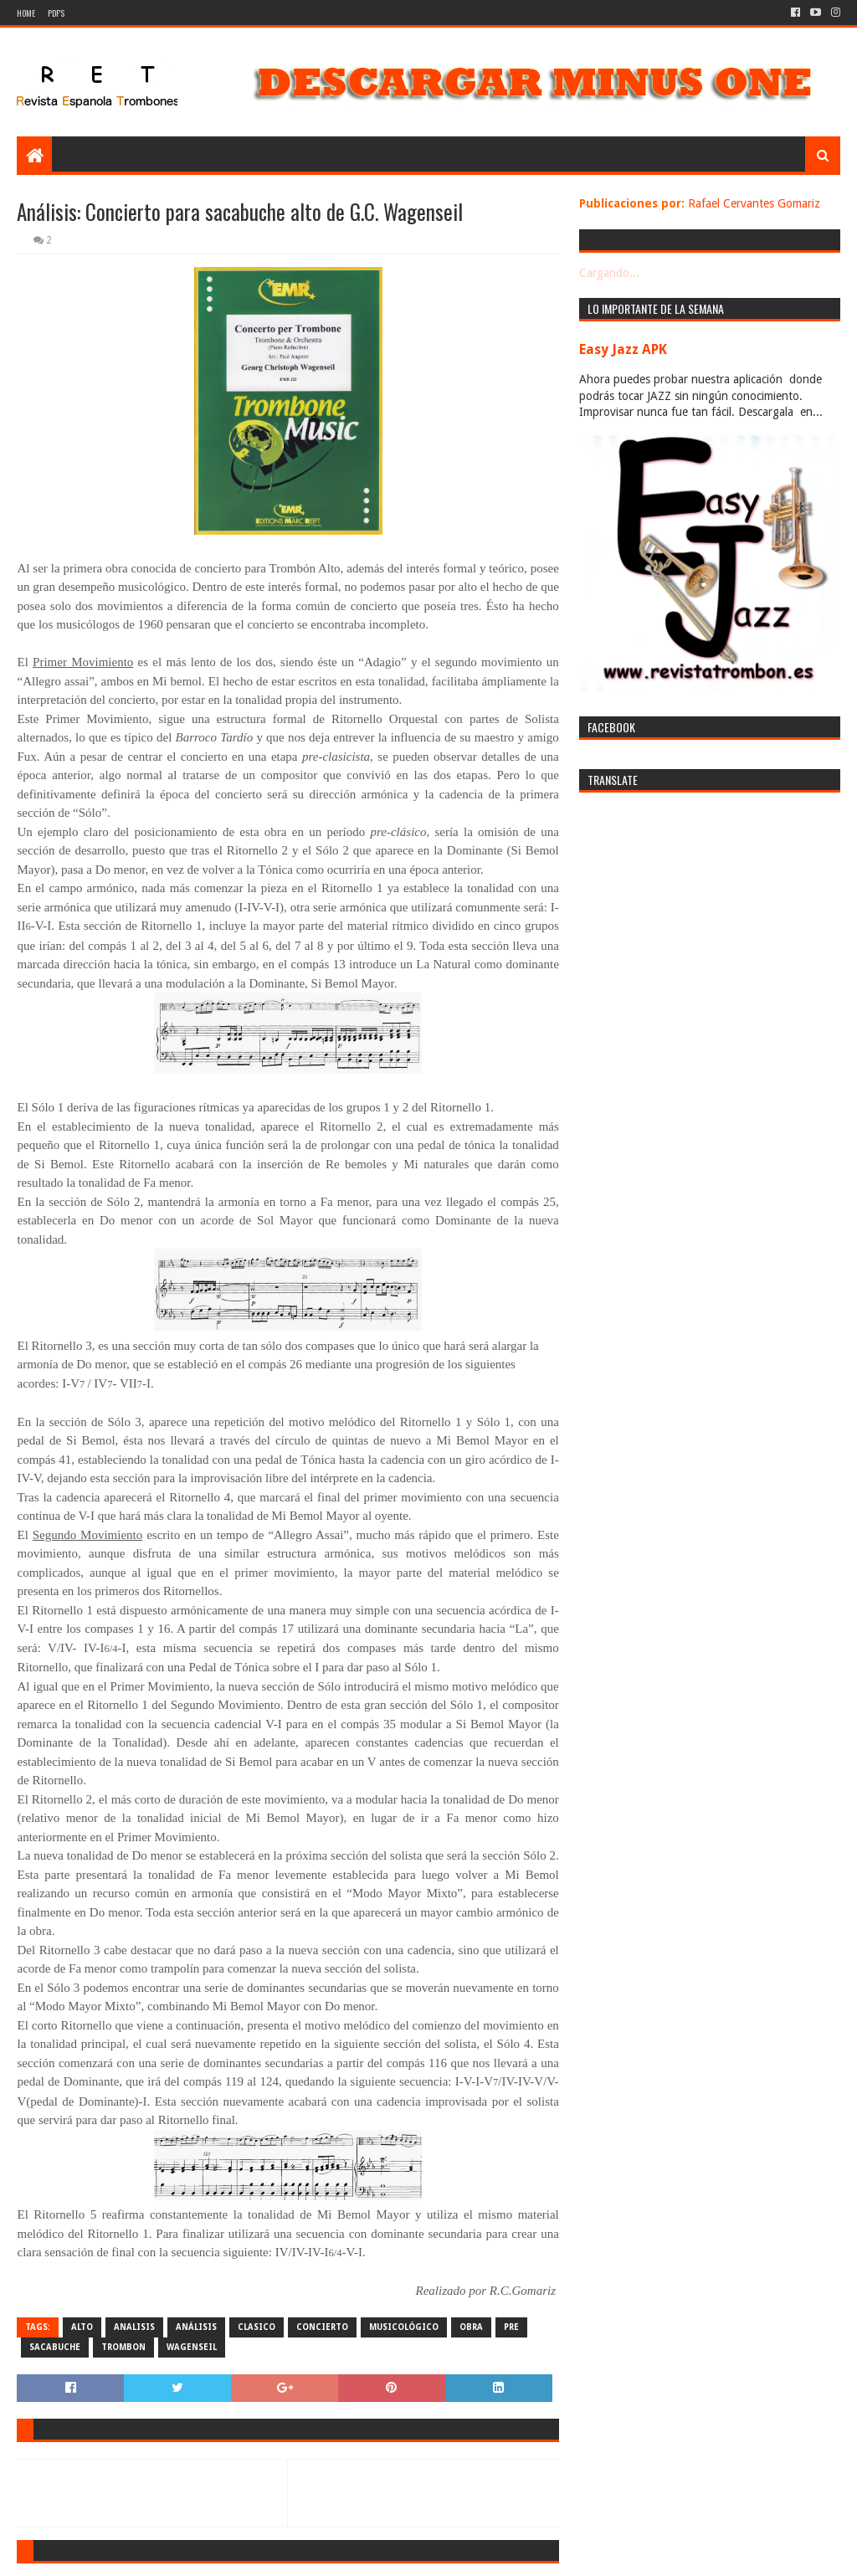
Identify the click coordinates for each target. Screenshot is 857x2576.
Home (26, 13)
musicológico (404, 2327)
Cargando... (609, 273)
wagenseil (192, 2347)
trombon (123, 2347)
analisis (134, 2327)
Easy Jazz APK (623, 349)
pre (511, 2327)
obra (471, 2327)
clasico (256, 2327)
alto (82, 2327)
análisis (196, 2327)
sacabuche (54, 2347)
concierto (322, 2327)
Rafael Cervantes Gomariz (754, 203)
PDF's (56, 13)
